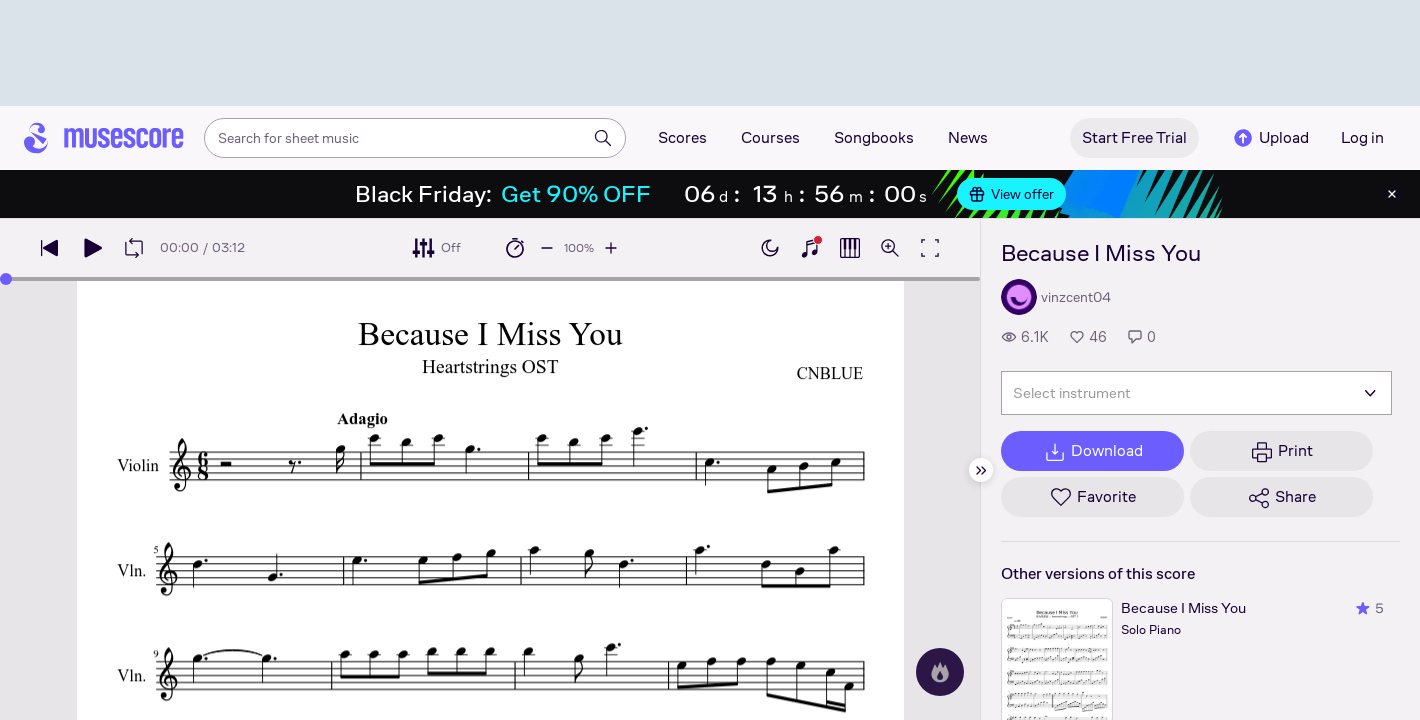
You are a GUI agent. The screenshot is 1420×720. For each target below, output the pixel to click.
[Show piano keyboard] (810, 248)
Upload (1270, 138)
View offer (1011, 194)
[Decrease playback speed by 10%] (547, 248)
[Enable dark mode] (770, 248)
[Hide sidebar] (981, 470)
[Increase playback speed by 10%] (611, 248)
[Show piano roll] (850, 248)
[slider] (6, 279)
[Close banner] (1392, 194)
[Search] (603, 138)
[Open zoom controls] (890, 248)
